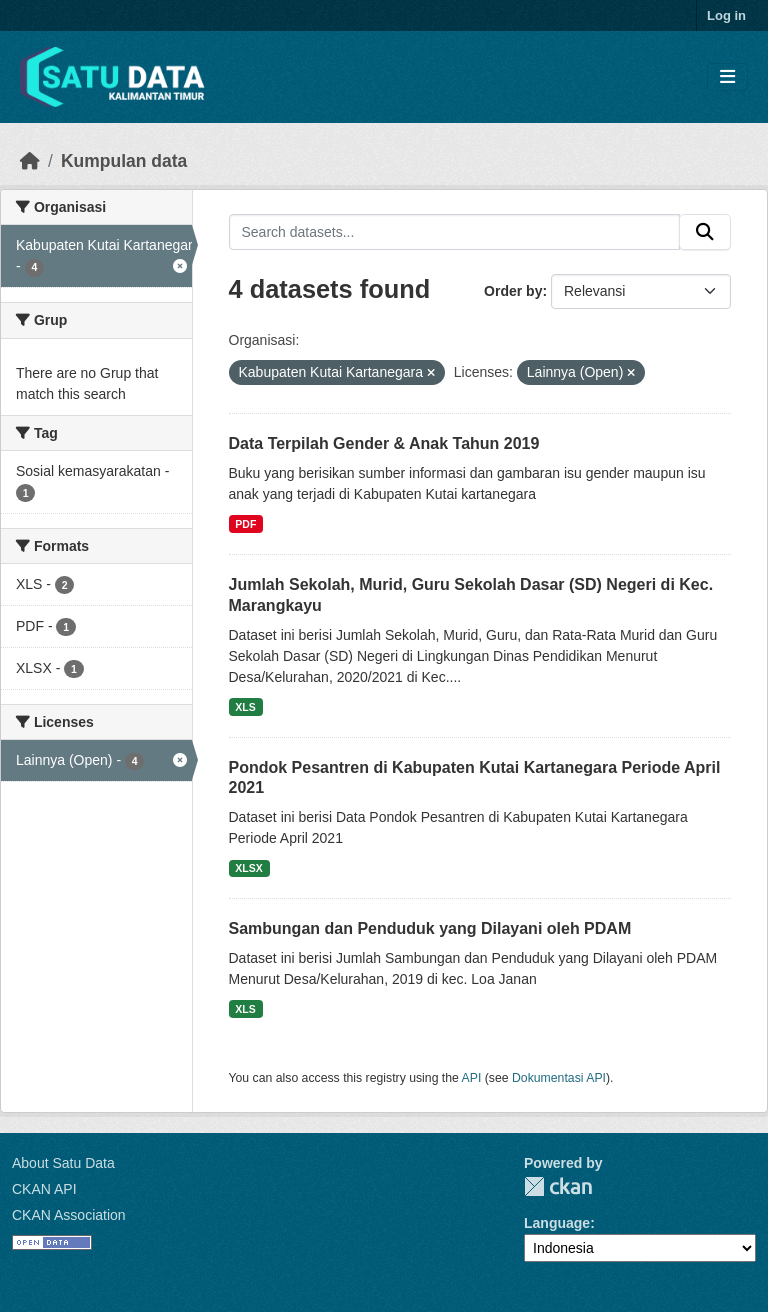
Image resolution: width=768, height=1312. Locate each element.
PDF (245, 524)
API (472, 1078)
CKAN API (44, 1189)
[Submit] (705, 232)
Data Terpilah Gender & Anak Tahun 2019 (384, 443)
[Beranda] (30, 161)
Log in (726, 15)
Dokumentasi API (559, 1078)
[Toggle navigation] (727, 77)
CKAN (558, 1186)
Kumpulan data (124, 161)
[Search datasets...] (455, 232)
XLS (245, 707)
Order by (513, 291)
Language (557, 1223)
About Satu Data (63, 1163)
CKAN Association (69, 1215)
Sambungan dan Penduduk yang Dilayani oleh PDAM (430, 928)
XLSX (248, 868)
